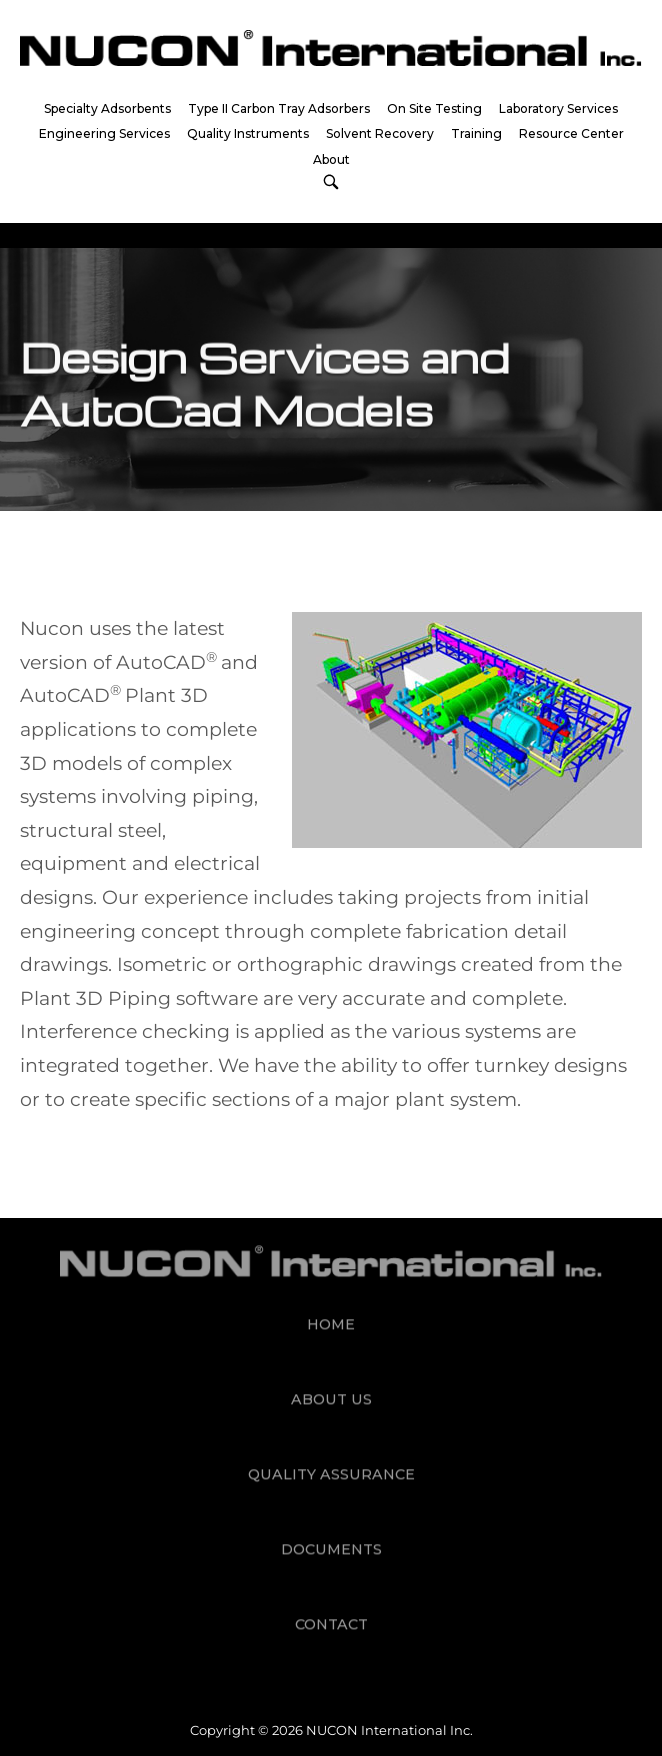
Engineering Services (104, 133)
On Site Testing (434, 108)
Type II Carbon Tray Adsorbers (279, 108)
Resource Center (571, 133)
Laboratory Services (558, 108)
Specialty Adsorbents (107, 108)
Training (476, 133)
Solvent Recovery (380, 133)
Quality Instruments (248, 133)
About (331, 159)
